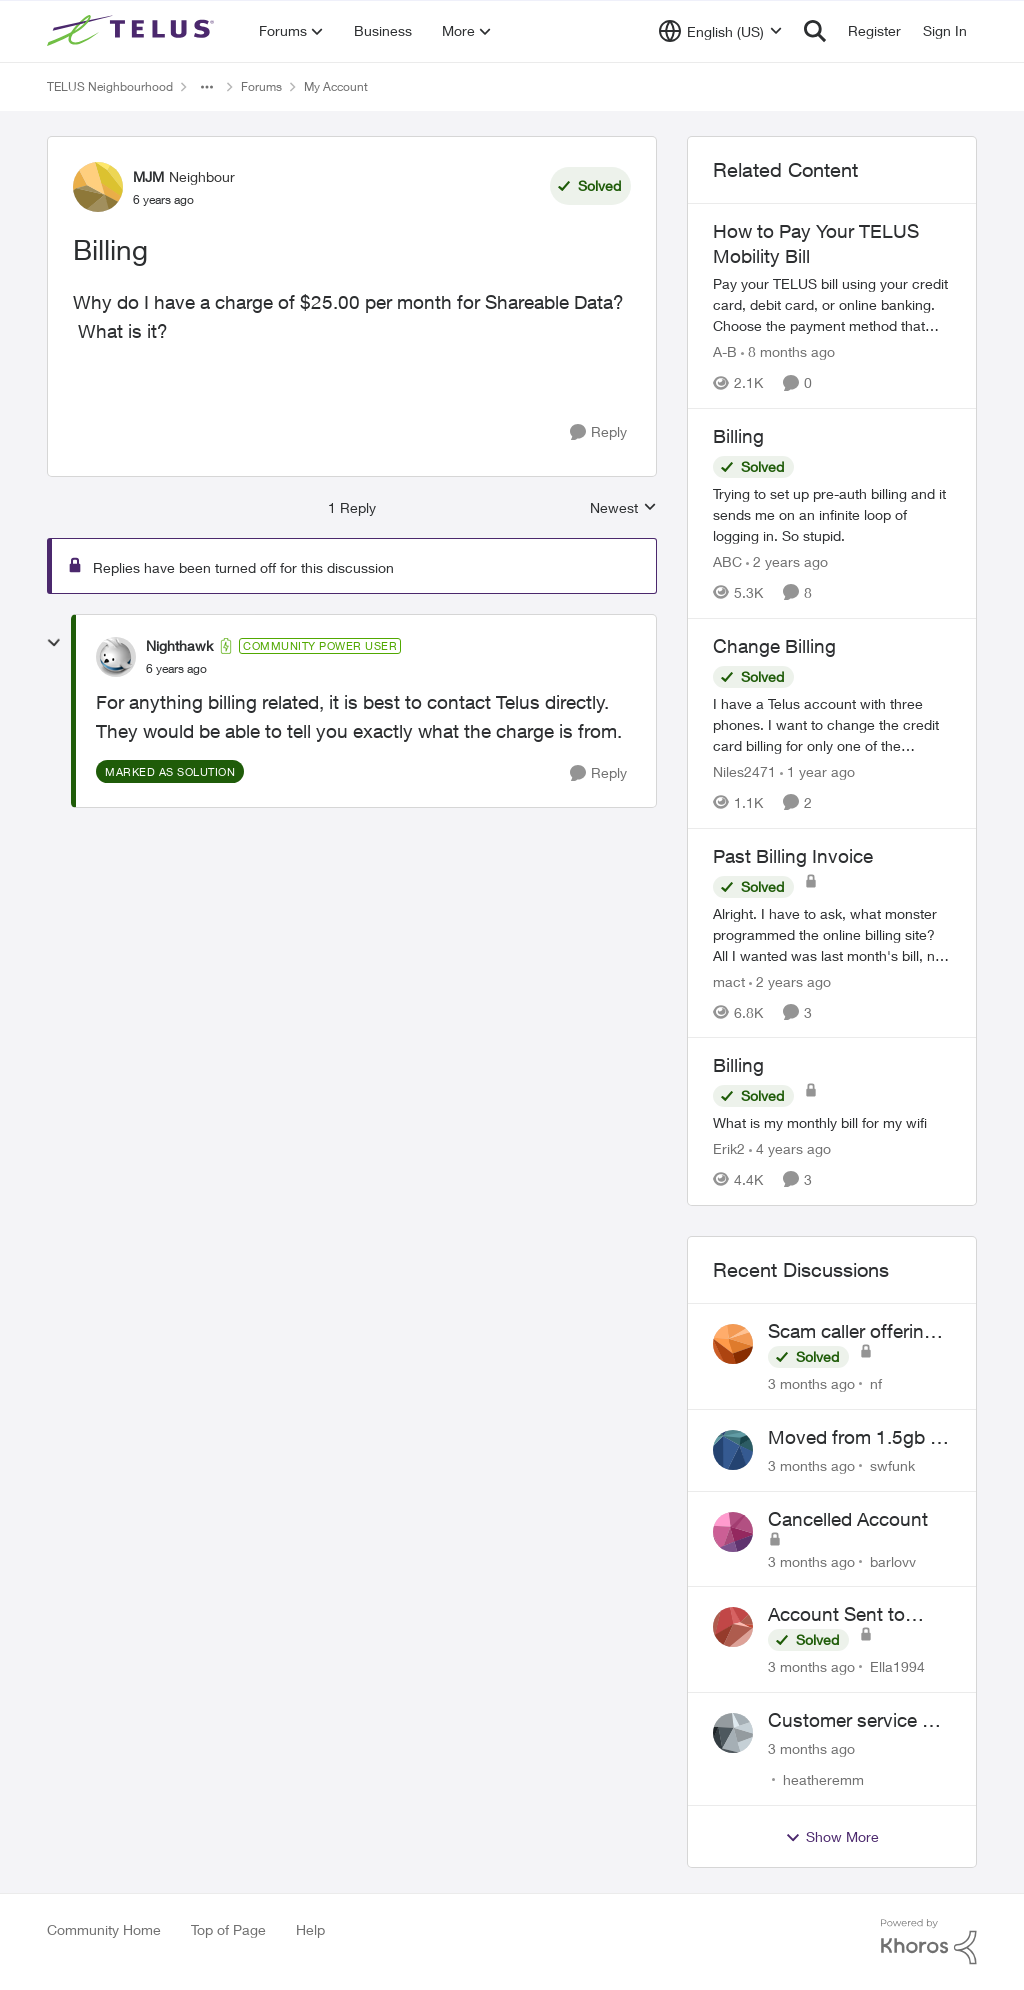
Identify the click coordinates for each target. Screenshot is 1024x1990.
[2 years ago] (787, 561)
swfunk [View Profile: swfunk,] (892, 1465)
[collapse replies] (54, 643)
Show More (832, 1837)
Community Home (104, 1929)
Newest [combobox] (623, 508)
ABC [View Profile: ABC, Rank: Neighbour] (727, 561)
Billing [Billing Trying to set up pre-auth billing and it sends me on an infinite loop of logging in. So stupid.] (738, 436)
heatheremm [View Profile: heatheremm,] (823, 1779)
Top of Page (228, 1929)
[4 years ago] (790, 1148)
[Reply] (598, 432)
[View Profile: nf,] (733, 1344)
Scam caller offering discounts (851, 1332)
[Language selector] (720, 31)
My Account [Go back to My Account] (336, 86)
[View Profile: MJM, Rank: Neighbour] (98, 187)
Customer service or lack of (853, 1721)
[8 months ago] (788, 351)
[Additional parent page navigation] (207, 87)
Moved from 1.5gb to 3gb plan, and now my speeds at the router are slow (857, 1438)
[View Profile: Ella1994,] (733, 1627)
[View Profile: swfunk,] (733, 1450)
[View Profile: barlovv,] (733, 1532)
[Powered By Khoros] (929, 1942)
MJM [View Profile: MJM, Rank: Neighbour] (148, 176)
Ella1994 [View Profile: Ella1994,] (897, 1666)
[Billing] (176, 669)
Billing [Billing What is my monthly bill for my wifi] (738, 1065)
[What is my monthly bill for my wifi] (832, 1122)
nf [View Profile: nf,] (876, 1383)
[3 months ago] (811, 1383)
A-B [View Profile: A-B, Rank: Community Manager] (725, 351)
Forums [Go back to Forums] (261, 86)
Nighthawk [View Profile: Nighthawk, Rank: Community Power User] (179, 645)
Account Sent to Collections (836, 1615)
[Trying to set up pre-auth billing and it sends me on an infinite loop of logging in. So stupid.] (832, 514)
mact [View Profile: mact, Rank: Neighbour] (729, 980)
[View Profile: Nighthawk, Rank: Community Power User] (116, 657)
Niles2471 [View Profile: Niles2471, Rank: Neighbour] (744, 771)
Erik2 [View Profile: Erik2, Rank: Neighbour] (729, 1148)
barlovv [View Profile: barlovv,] (893, 1560)
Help (310, 1929)
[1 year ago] (817, 771)
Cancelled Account (848, 1519)
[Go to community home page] (133, 31)
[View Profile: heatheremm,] (733, 1733)
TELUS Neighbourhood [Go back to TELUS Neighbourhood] (110, 86)
